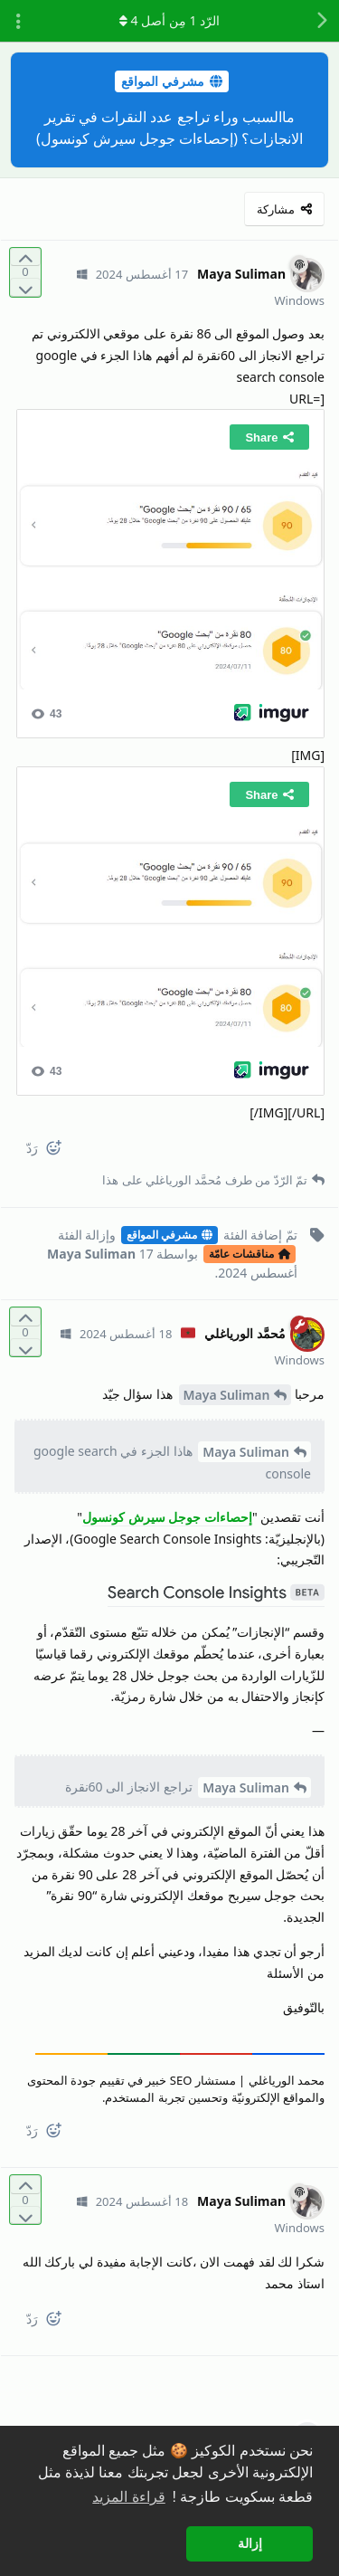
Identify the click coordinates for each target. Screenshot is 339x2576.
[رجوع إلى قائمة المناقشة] (321, 21)
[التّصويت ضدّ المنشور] (25, 287)
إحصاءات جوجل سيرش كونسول (167, 1517)
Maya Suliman (227, 1394)
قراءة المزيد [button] (128, 2497)
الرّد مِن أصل (169, 20)
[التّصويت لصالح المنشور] (25, 257)
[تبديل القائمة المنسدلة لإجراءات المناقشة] (18, 21)
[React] (60, 1151)
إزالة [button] (250, 2543)
